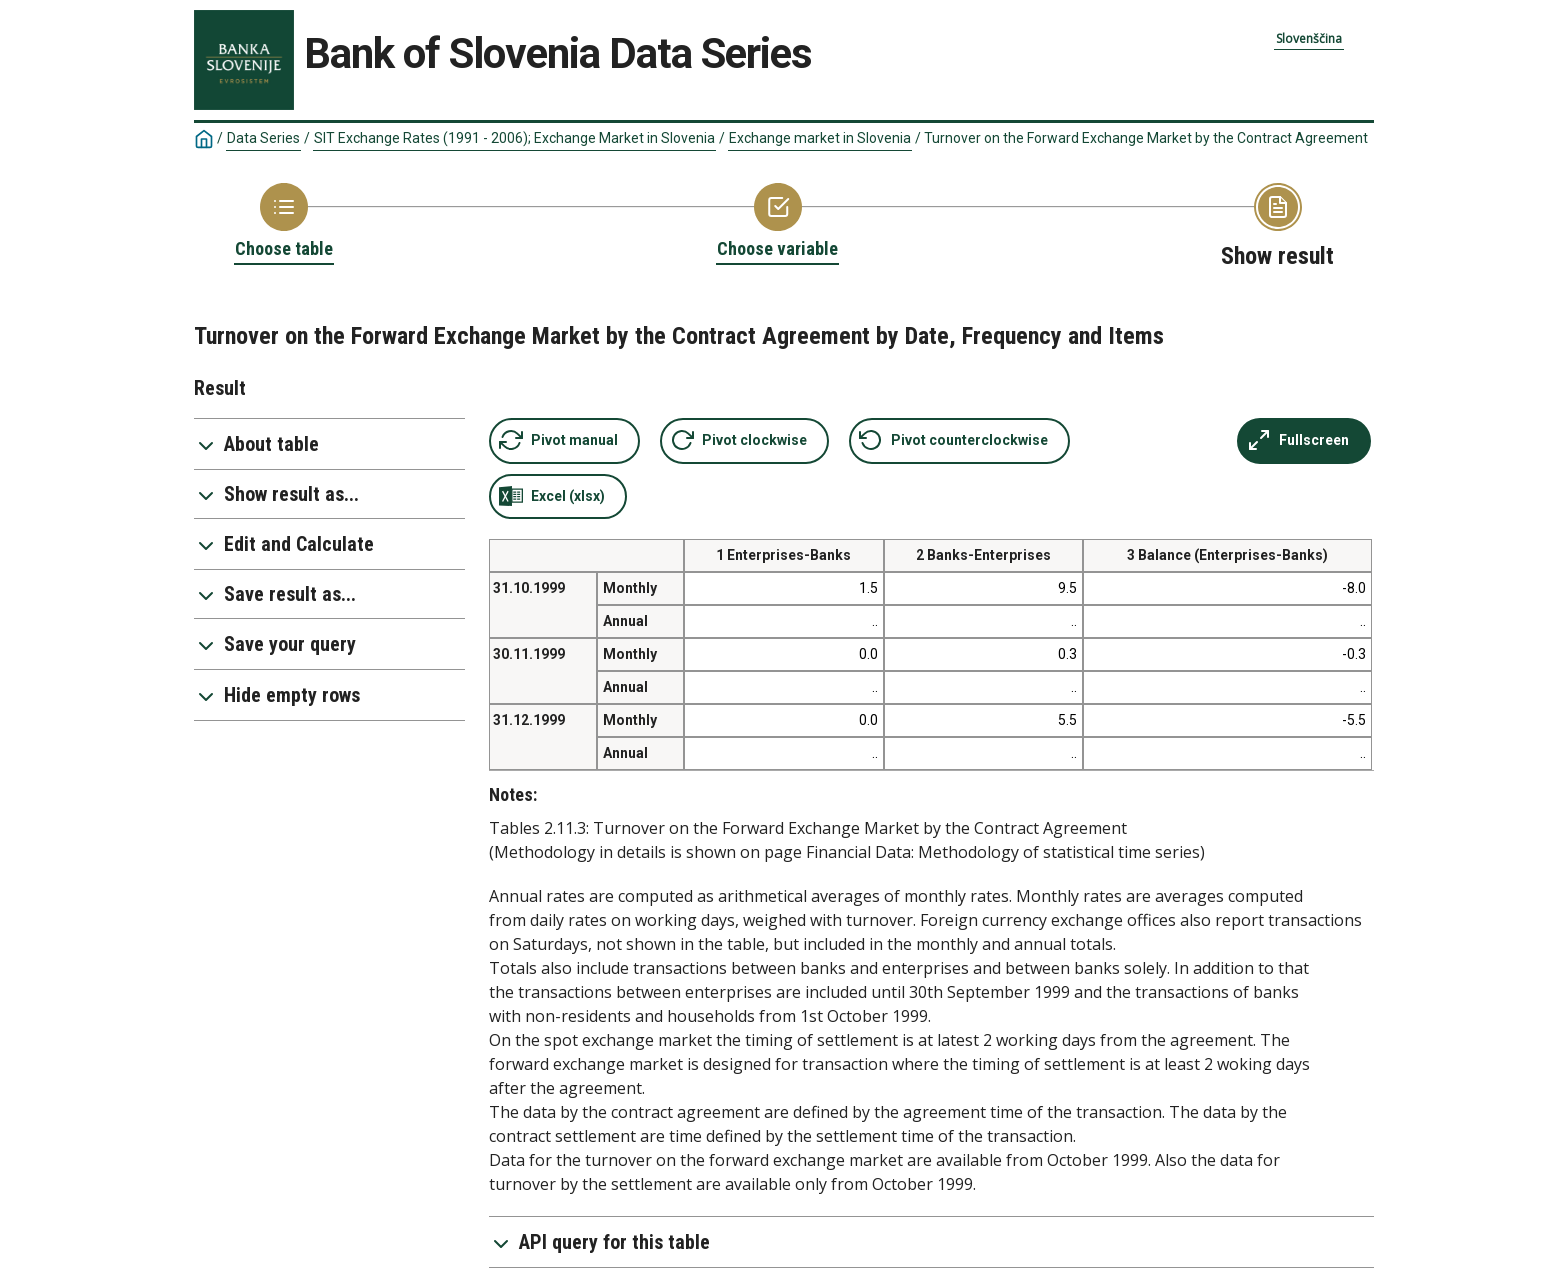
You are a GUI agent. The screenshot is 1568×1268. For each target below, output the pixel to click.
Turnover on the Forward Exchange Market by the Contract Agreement (1146, 138)
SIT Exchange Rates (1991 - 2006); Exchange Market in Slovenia (514, 138)
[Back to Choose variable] (777, 222)
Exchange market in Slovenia (820, 138)
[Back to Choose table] (284, 222)
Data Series (263, 138)
